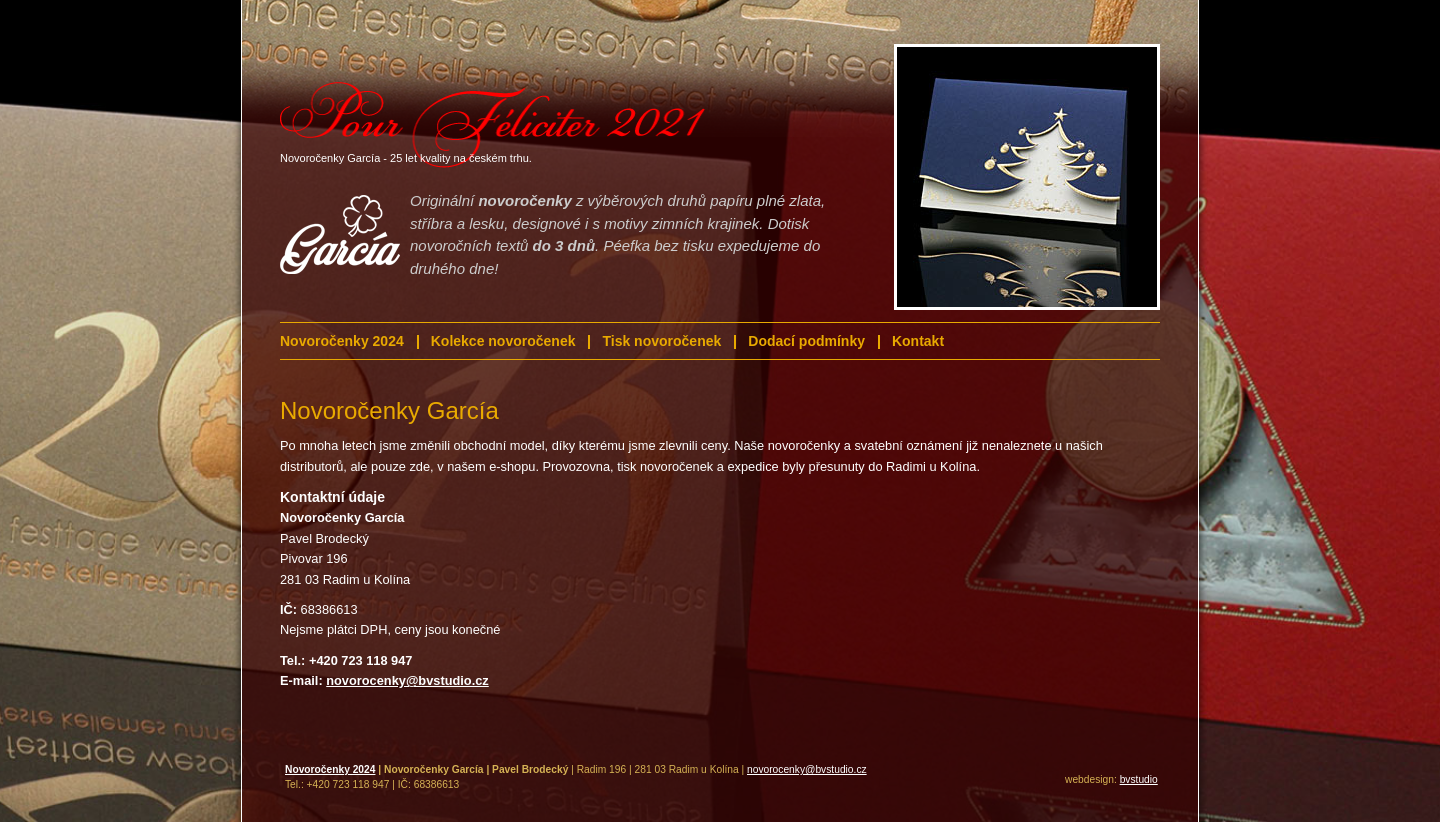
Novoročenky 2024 (342, 341)
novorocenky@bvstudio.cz (807, 769)
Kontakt (918, 341)
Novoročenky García (389, 410)
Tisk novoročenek (661, 341)
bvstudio (1139, 779)
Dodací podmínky (806, 341)
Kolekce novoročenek (503, 341)
